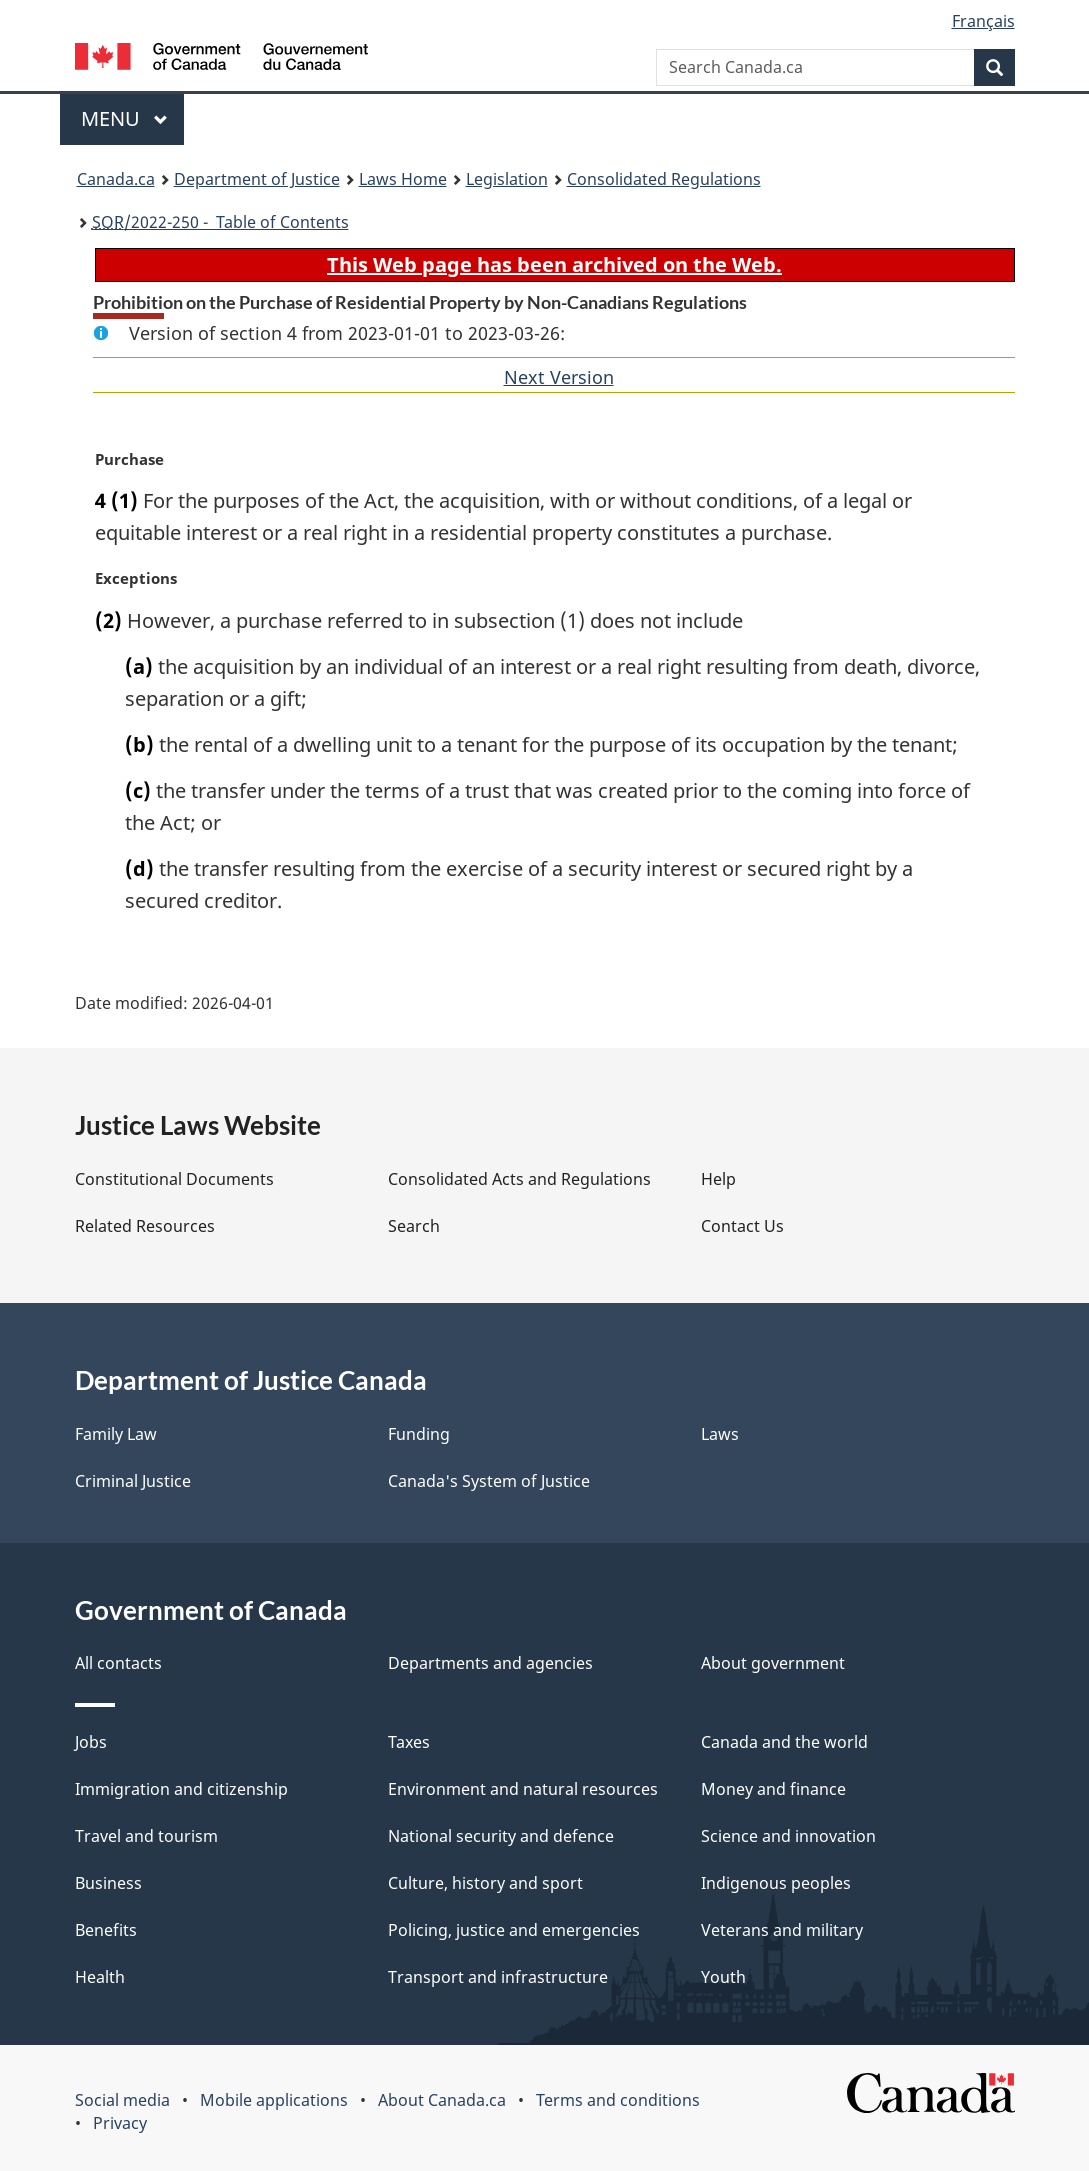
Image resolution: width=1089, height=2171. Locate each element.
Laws (720, 1434)
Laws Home (403, 179)
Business (108, 1883)
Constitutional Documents (174, 1179)
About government (773, 1663)
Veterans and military (782, 1930)
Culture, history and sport (485, 1883)
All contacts (118, 1663)
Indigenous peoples (776, 1883)
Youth (723, 1977)
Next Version (559, 377)
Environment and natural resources (523, 1789)
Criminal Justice (133, 1481)
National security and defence (501, 1836)
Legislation (507, 179)
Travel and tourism (146, 1836)
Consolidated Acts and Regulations (519, 1179)
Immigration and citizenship (181, 1789)
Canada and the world (784, 1742)
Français (983, 21)
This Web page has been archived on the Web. (554, 264)
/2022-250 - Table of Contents (220, 222)
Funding (419, 1434)
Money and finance (773, 1789)
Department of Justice (257, 179)
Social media (122, 2100)
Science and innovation (788, 1836)
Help (718, 1179)
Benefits (106, 1930)
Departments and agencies (490, 1663)
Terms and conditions (618, 2100)
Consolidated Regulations (664, 179)
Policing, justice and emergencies (514, 1930)
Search (414, 1226)
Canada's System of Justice (489, 1481)
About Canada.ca (442, 2100)
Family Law (116, 1434)
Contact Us (742, 1226)
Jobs (91, 1742)
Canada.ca (116, 179)
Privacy (120, 2123)
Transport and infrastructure (498, 1977)
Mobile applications (274, 2100)
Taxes (409, 1742)
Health (100, 1977)
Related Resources (145, 1226)
